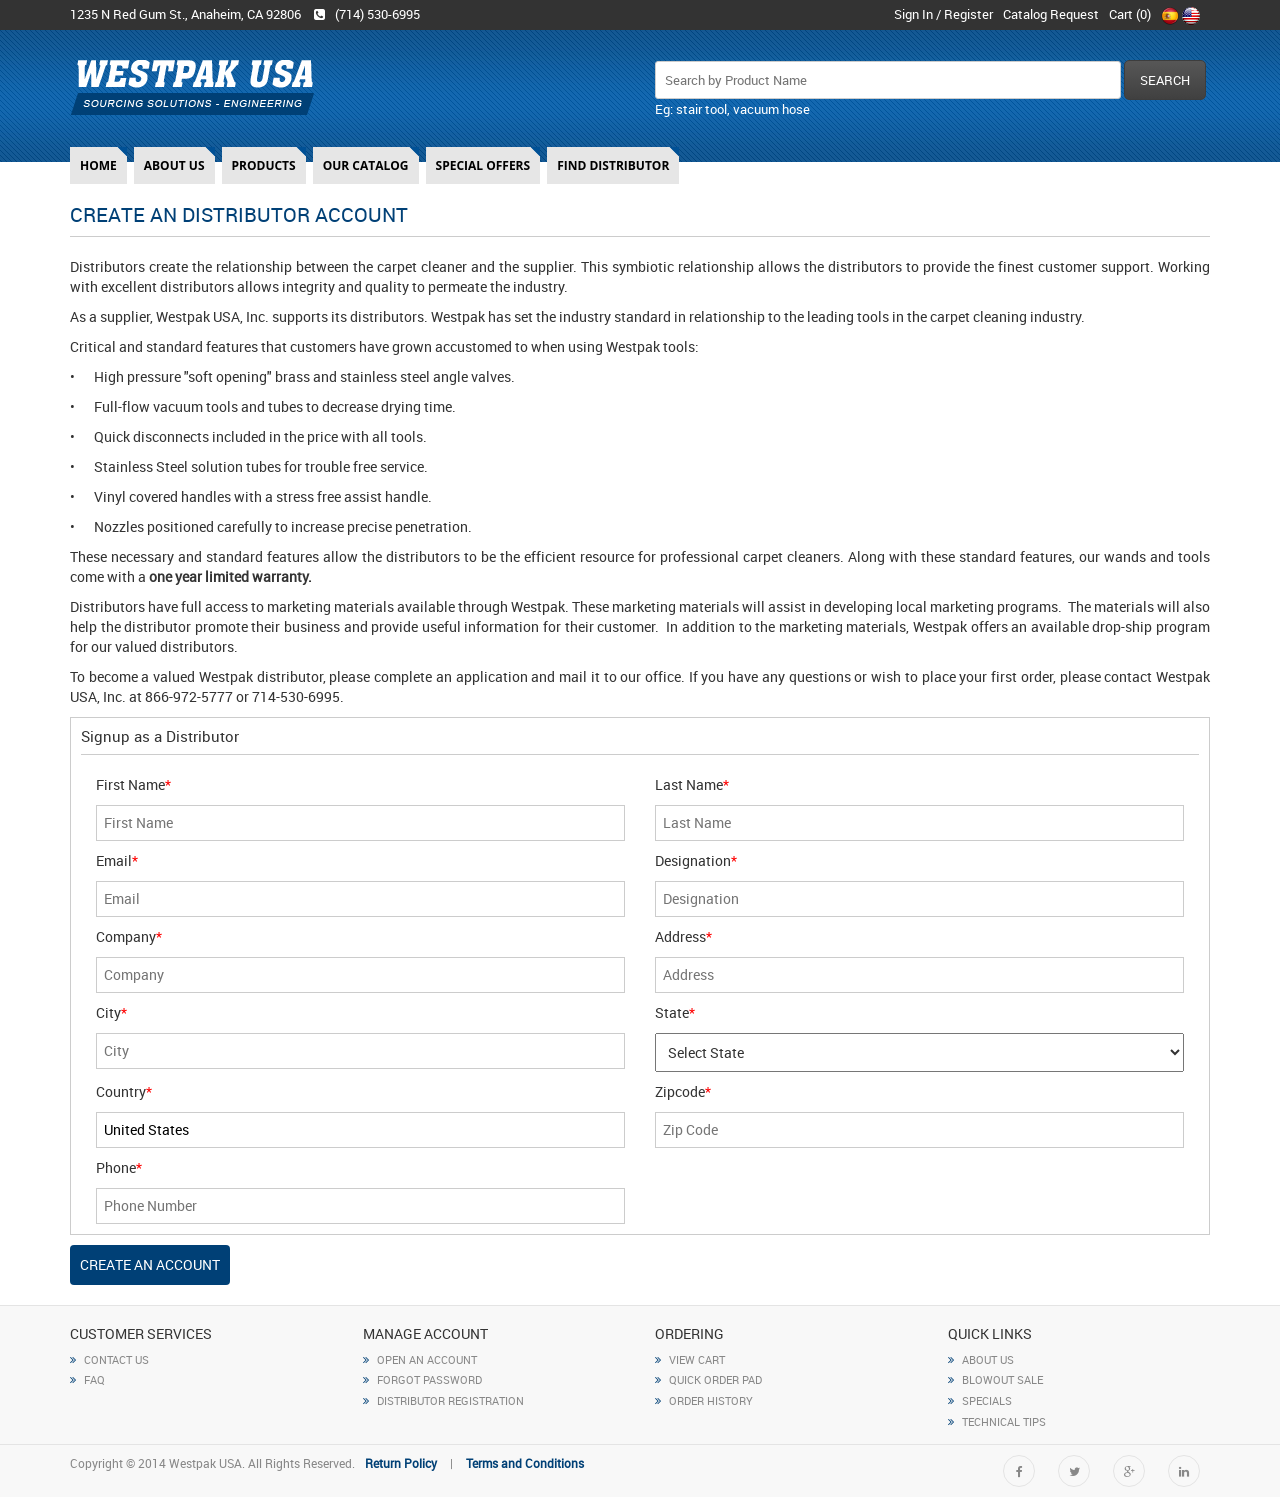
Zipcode (683, 1091)
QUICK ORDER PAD (708, 1379)
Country (124, 1091)
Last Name (692, 784)
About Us (174, 165)
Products (264, 165)
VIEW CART (690, 1359)
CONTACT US (109, 1359)
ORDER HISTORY (704, 1400)
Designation (696, 860)
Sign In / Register (943, 14)
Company (129, 936)
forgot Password (422, 1379)
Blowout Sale (995, 1379)
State (675, 1012)
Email (117, 860)
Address (683, 936)
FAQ (87, 1379)
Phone (119, 1167)
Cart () (1130, 14)
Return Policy (401, 1463)
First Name (133, 784)
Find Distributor (613, 165)
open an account (420, 1359)
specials (980, 1400)
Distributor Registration (443, 1400)
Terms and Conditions (525, 1463)
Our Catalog (366, 165)
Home (98, 165)
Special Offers (483, 165)
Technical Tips (997, 1421)
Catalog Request (1051, 14)
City (111, 1012)
